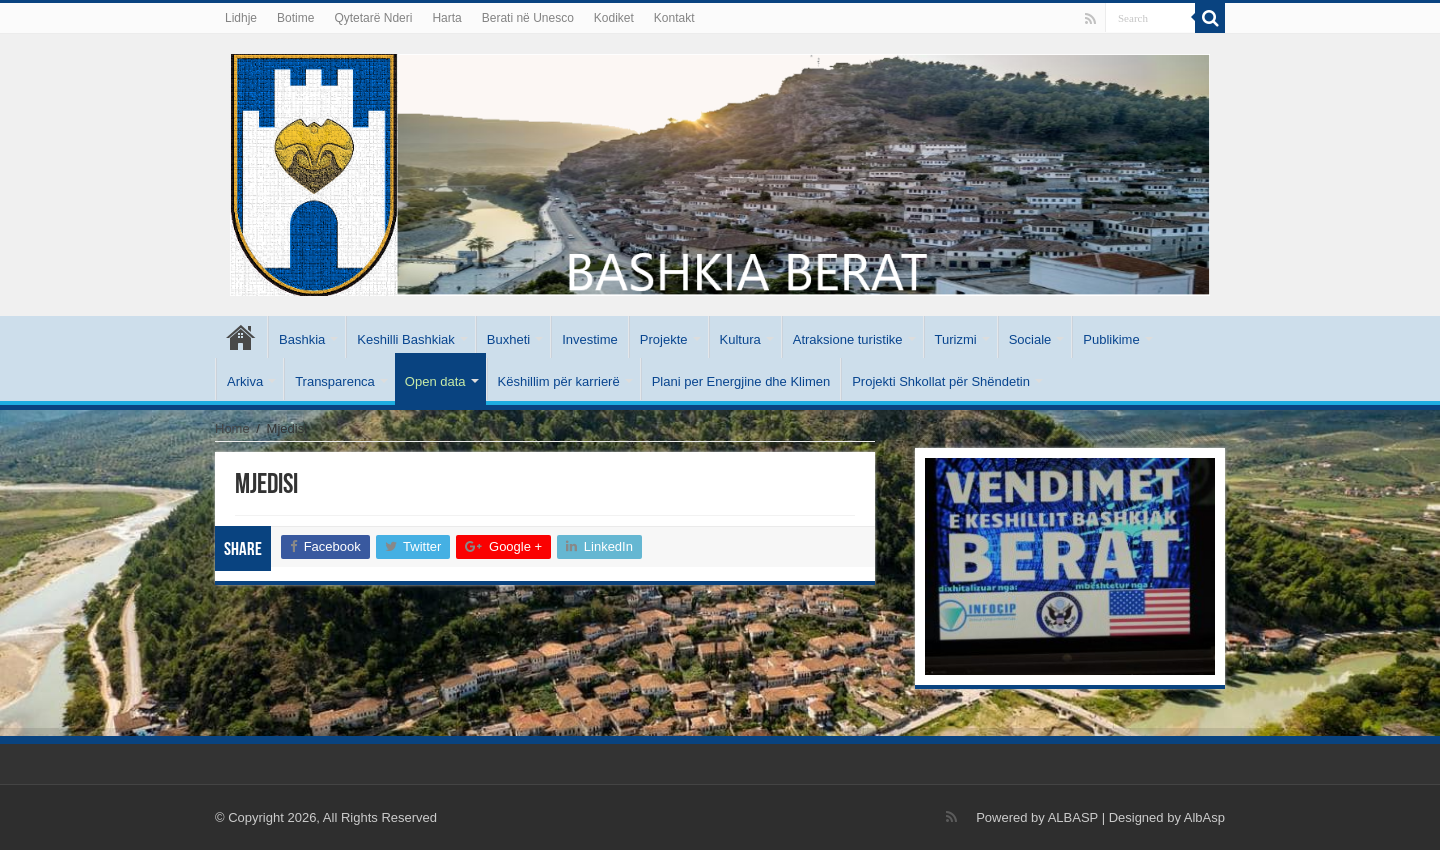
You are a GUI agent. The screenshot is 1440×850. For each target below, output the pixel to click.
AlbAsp (1204, 817)
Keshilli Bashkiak (406, 339)
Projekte (664, 339)
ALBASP (1073, 817)
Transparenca (335, 381)
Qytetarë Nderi (373, 18)
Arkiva (245, 381)
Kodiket (614, 18)
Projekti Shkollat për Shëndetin (941, 381)
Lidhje (241, 18)
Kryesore (241, 337)
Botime (295, 18)
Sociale (1030, 339)
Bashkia (302, 339)
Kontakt (674, 18)
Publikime (1111, 339)
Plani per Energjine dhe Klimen (741, 381)
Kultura (740, 339)
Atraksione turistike (848, 339)
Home (232, 428)
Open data (435, 381)
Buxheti (508, 339)
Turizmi (956, 339)
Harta (446, 18)
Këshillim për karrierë (559, 381)
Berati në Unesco (528, 18)
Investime (590, 339)
